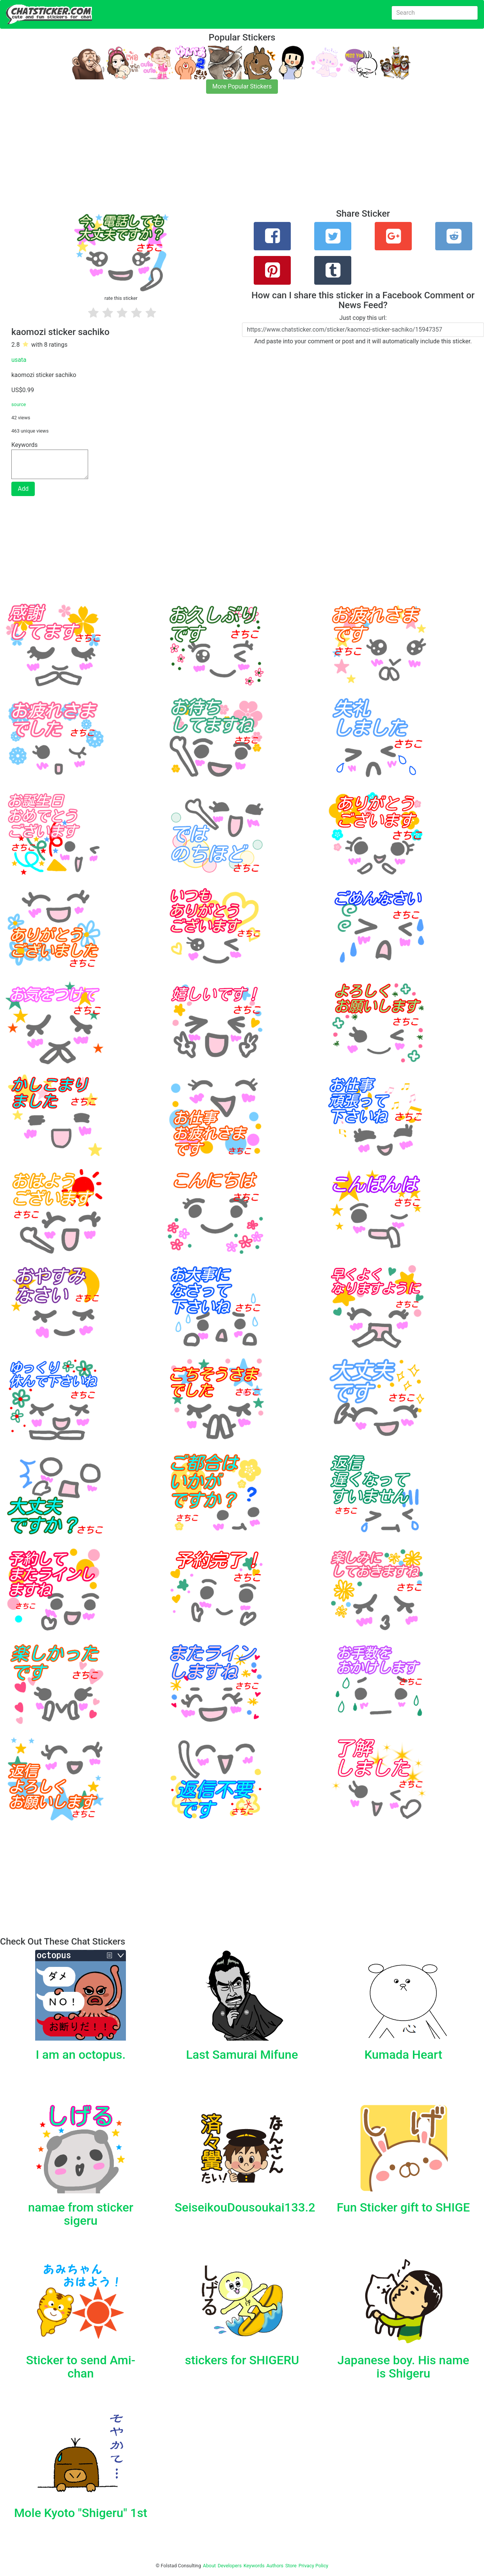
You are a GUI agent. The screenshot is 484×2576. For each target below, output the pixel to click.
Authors (275, 2565)
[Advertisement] (227, 156)
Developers (230, 2565)
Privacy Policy (313, 2565)
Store (290, 2565)
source (18, 404)
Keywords (254, 2565)
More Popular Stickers (242, 86)
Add (23, 488)
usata (18, 359)
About (209, 2565)
